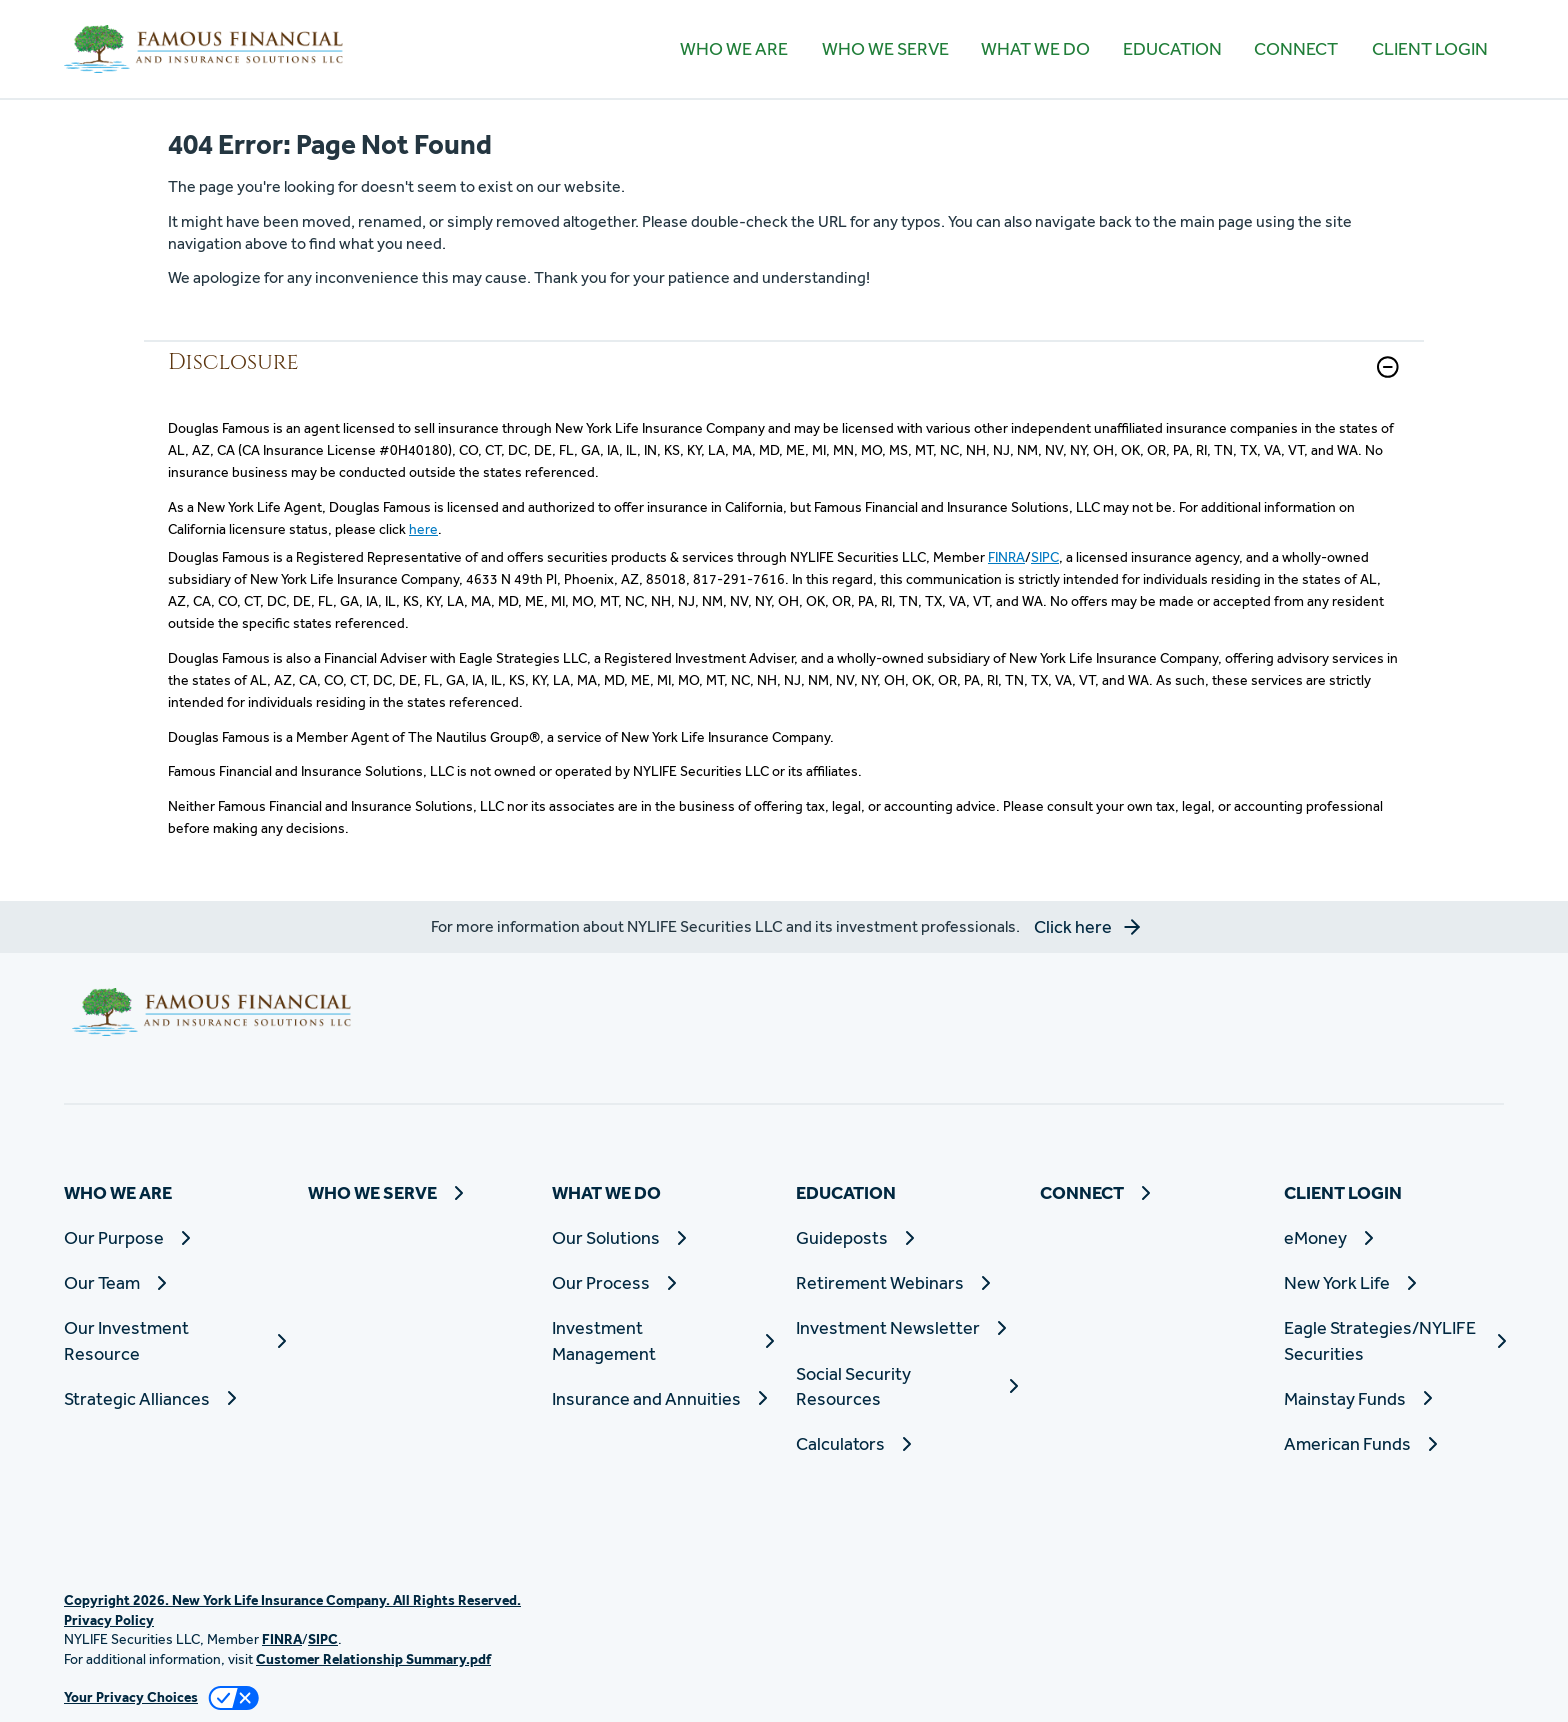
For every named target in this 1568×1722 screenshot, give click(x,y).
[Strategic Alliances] (174, 1398)
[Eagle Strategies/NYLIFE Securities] (1394, 1340)
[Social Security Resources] (906, 1386)
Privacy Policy (109, 1620)
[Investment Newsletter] (906, 1327)
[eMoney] (1394, 1237)
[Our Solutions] (662, 1237)
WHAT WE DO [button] (1035, 48)
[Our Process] (662, 1282)
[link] (784, 379)
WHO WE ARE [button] (734, 48)
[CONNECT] (1296, 49)
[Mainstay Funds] (1394, 1398)
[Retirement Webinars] (906, 1282)
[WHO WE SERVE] (884, 49)
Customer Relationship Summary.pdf (373, 1659)
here (423, 529)
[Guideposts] (906, 1237)
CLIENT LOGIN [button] (1430, 48)
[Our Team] (174, 1282)
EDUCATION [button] (1172, 48)
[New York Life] (1394, 1282)
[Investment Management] (662, 1340)
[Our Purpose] (174, 1237)
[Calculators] (906, 1443)
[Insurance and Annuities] (662, 1398)
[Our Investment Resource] (174, 1340)
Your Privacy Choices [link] (131, 1697)
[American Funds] (1394, 1443)
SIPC (1045, 557)
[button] (1388, 367)
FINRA (1006, 557)
